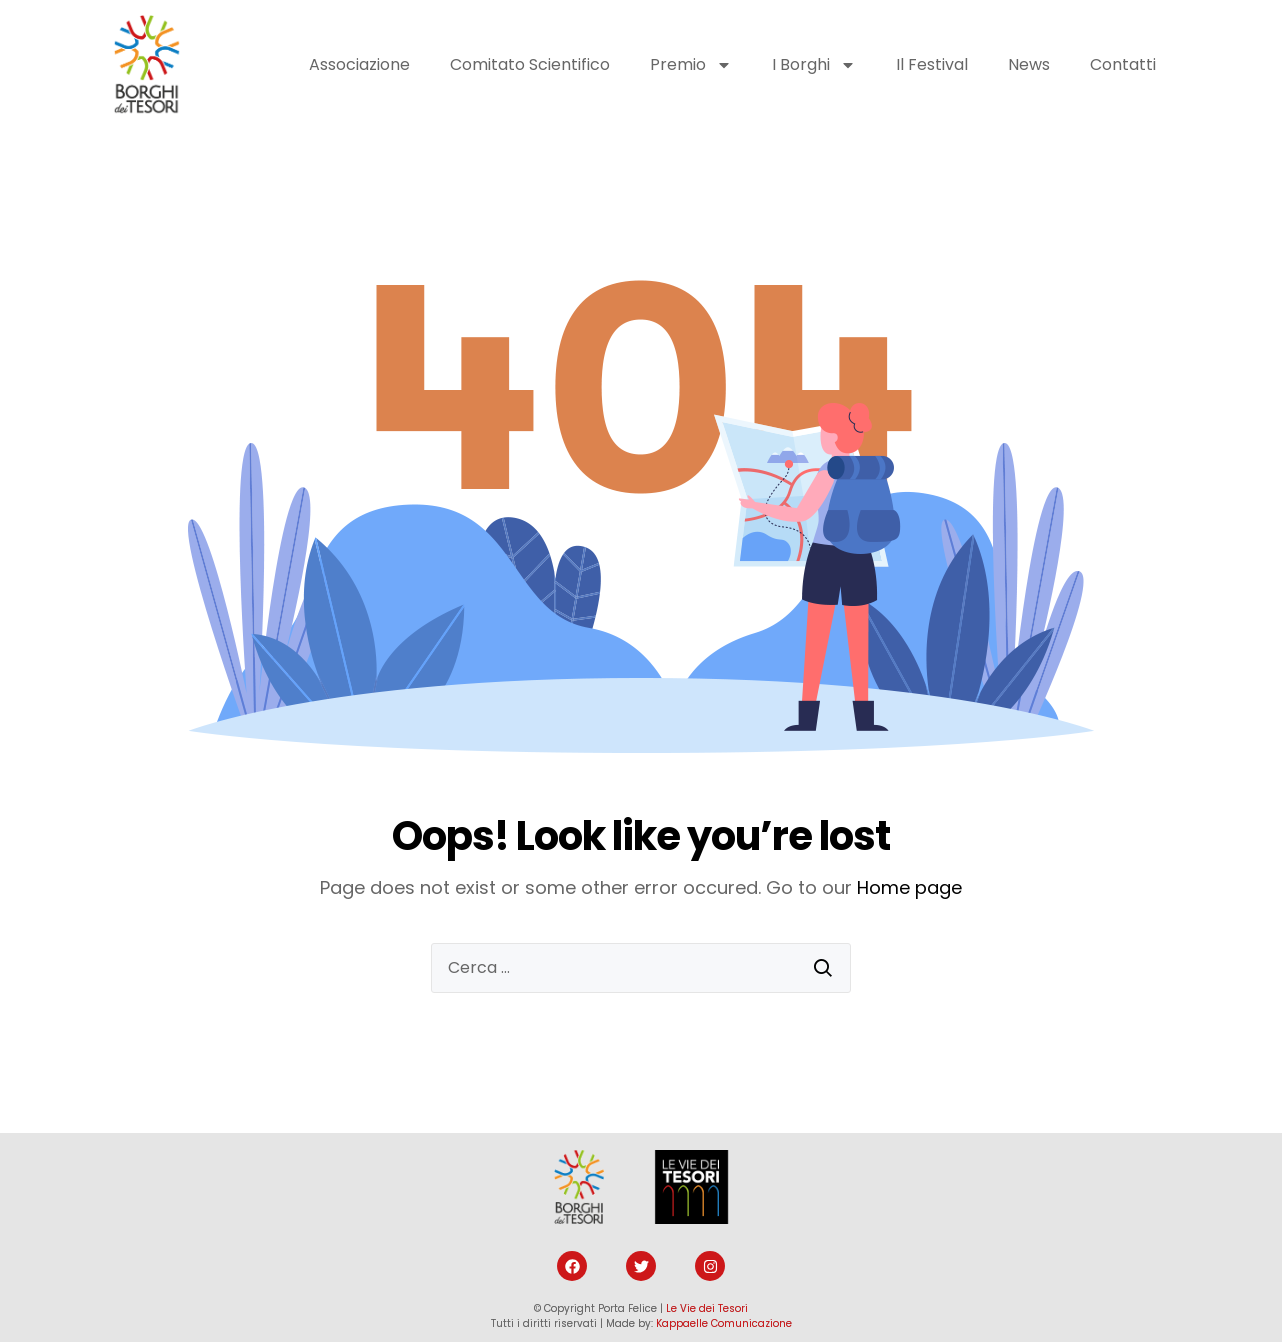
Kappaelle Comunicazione (724, 1323)
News (1029, 64)
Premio (691, 65)
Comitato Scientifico (530, 64)
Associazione (359, 64)
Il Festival (932, 64)
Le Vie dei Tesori (707, 1308)
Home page (909, 887)
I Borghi (814, 65)
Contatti (1123, 64)
